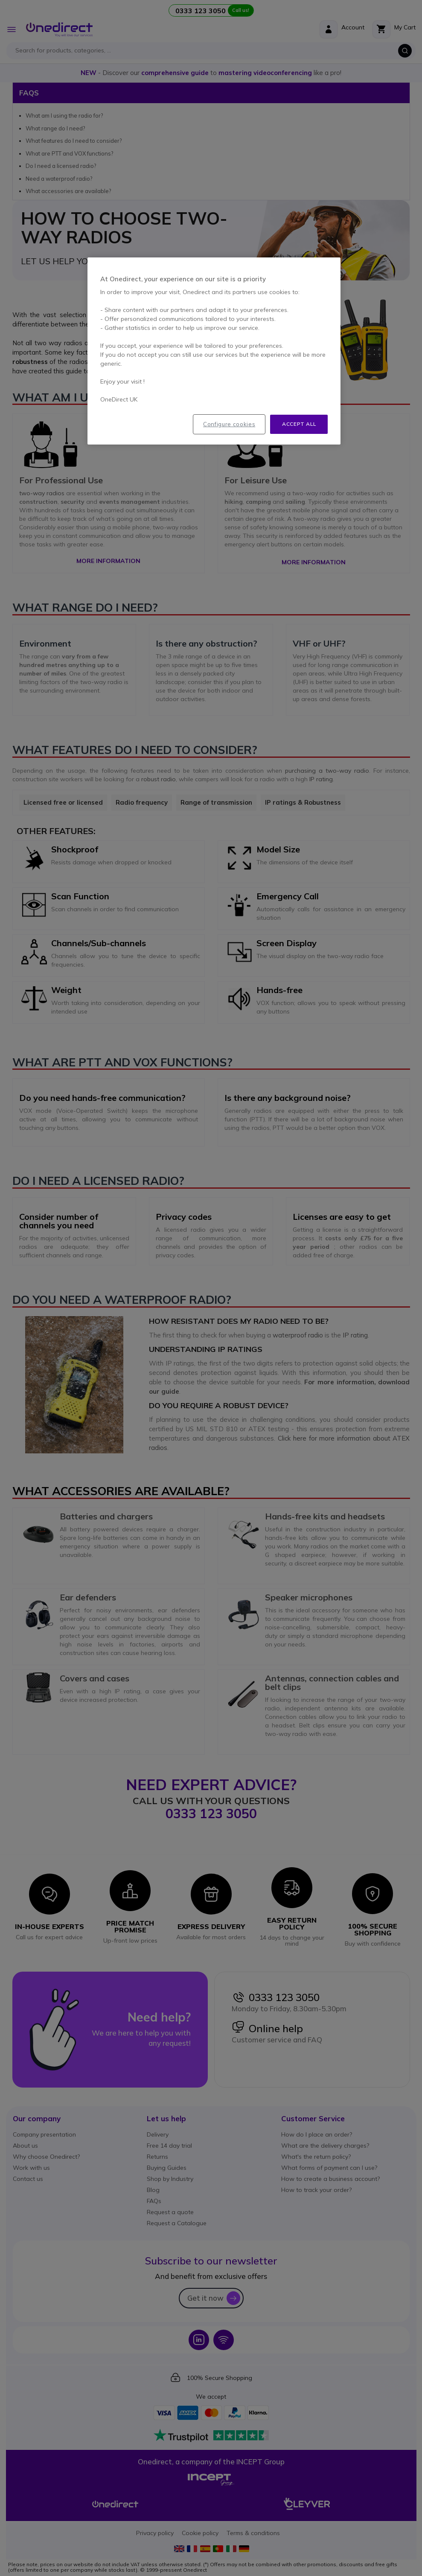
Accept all (299, 424)
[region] (214, 351)
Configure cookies (229, 424)
